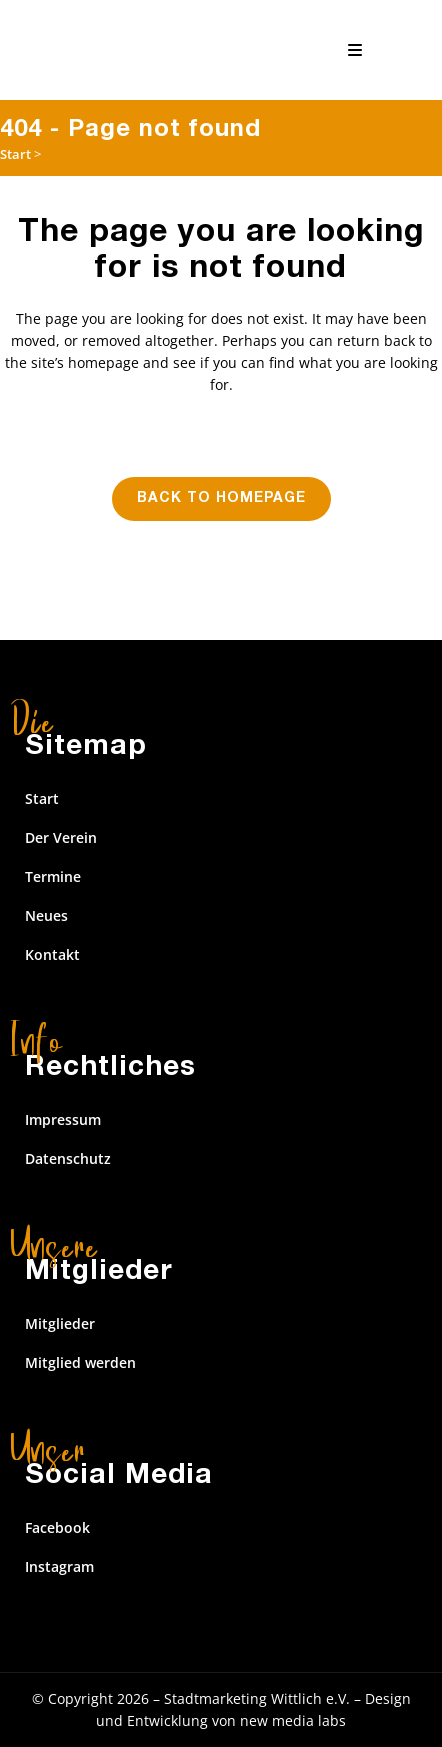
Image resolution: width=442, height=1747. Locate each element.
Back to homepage (221, 499)
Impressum (63, 1119)
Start (15, 154)
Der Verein (61, 837)
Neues (46, 915)
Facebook (57, 1527)
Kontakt (52, 954)
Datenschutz (68, 1158)
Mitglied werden (80, 1362)
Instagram (59, 1566)
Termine (53, 876)
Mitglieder (60, 1323)
